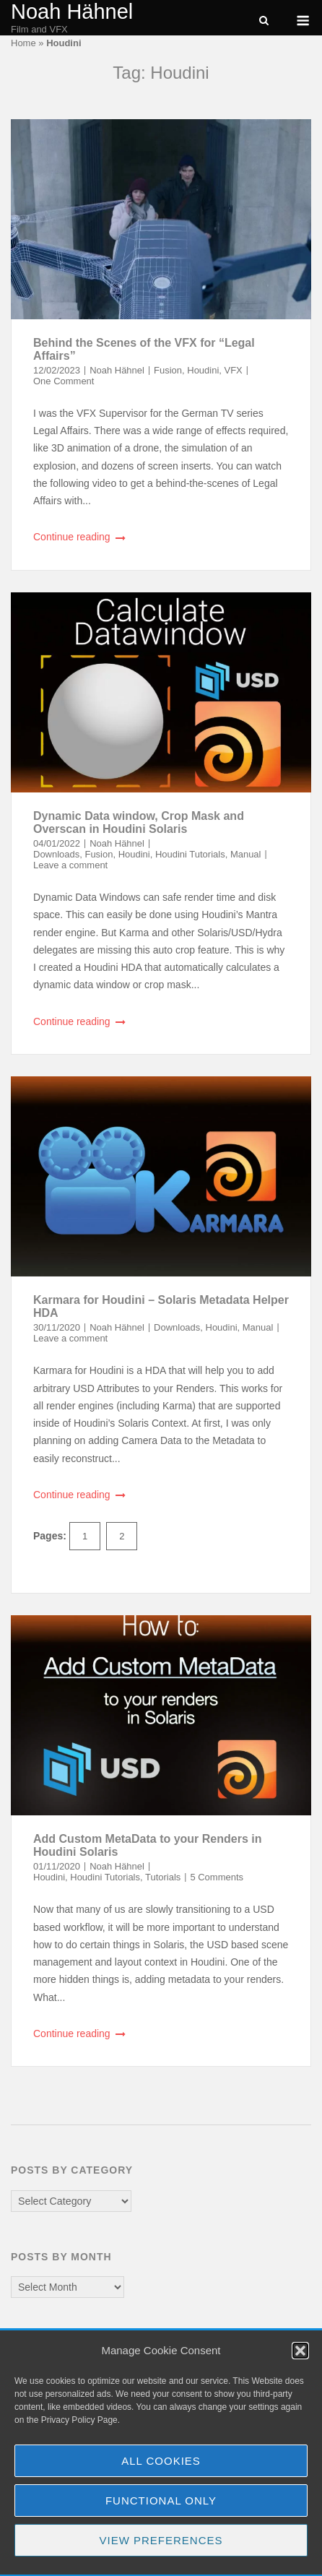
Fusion (168, 370)
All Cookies (161, 2461)
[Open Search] (264, 21)
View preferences (160, 2540)
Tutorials (162, 1877)
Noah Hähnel (72, 11)
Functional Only (161, 2500)
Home (23, 43)
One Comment (63, 381)
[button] (300, 2350)
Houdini (203, 370)
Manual (245, 854)
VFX (234, 370)
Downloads (56, 854)
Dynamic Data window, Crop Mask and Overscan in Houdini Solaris (138, 822)
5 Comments (216, 1877)
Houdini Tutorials (190, 854)
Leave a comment (70, 865)
